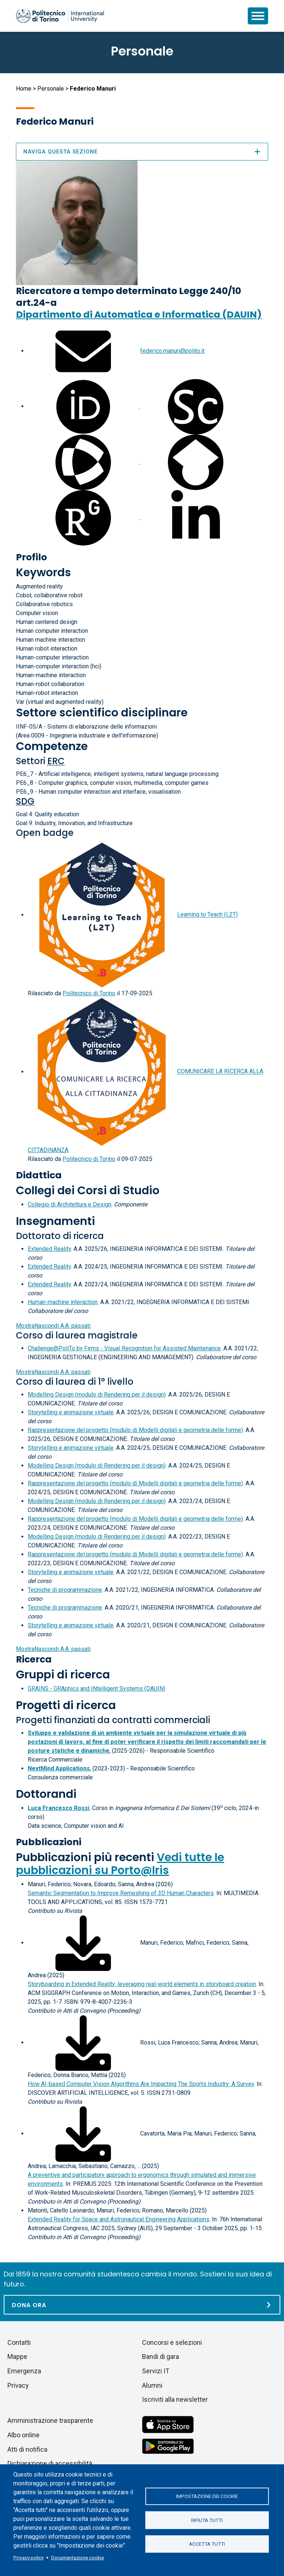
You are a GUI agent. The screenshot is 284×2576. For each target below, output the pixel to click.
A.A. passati (53, 1325)
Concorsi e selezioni (172, 2342)
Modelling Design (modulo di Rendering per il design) (97, 1394)
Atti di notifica (27, 2449)
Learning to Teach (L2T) (207, 914)
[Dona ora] (142, 2305)
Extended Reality (49, 1248)
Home (23, 88)
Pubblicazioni (48, 1842)
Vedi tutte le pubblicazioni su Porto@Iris (120, 1864)
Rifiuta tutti (207, 2520)
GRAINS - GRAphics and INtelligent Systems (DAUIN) (96, 1688)
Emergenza (24, 2371)
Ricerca (34, 1659)
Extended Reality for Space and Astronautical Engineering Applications (118, 2219)
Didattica (39, 1175)
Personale (50, 88)
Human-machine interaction (63, 1302)
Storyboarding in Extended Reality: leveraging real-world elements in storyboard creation (142, 1984)
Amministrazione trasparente (50, 2420)
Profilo (31, 557)
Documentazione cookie (77, 2557)
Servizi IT (155, 2371)
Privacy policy (28, 2557)
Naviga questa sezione (142, 151)
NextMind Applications (59, 1768)
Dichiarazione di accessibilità (49, 2463)
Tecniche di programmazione (65, 1589)
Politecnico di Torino (88, 993)
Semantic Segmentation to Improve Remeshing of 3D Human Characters (121, 1893)
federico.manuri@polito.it (172, 350)
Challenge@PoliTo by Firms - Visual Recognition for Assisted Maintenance (124, 1348)
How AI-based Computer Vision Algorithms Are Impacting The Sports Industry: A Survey (141, 2083)
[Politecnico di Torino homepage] (60, 16)
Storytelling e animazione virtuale (71, 1412)
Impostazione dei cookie (207, 2496)
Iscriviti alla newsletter (175, 2399)
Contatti (19, 2342)
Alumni (152, 2385)
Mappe (17, 2356)
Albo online (23, 2435)
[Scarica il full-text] (83, 1942)
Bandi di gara (160, 2356)
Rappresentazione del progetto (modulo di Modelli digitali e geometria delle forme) (135, 1430)
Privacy (18, 2385)
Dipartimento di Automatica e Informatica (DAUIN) (139, 314)
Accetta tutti (207, 2544)
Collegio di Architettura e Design (69, 1204)
